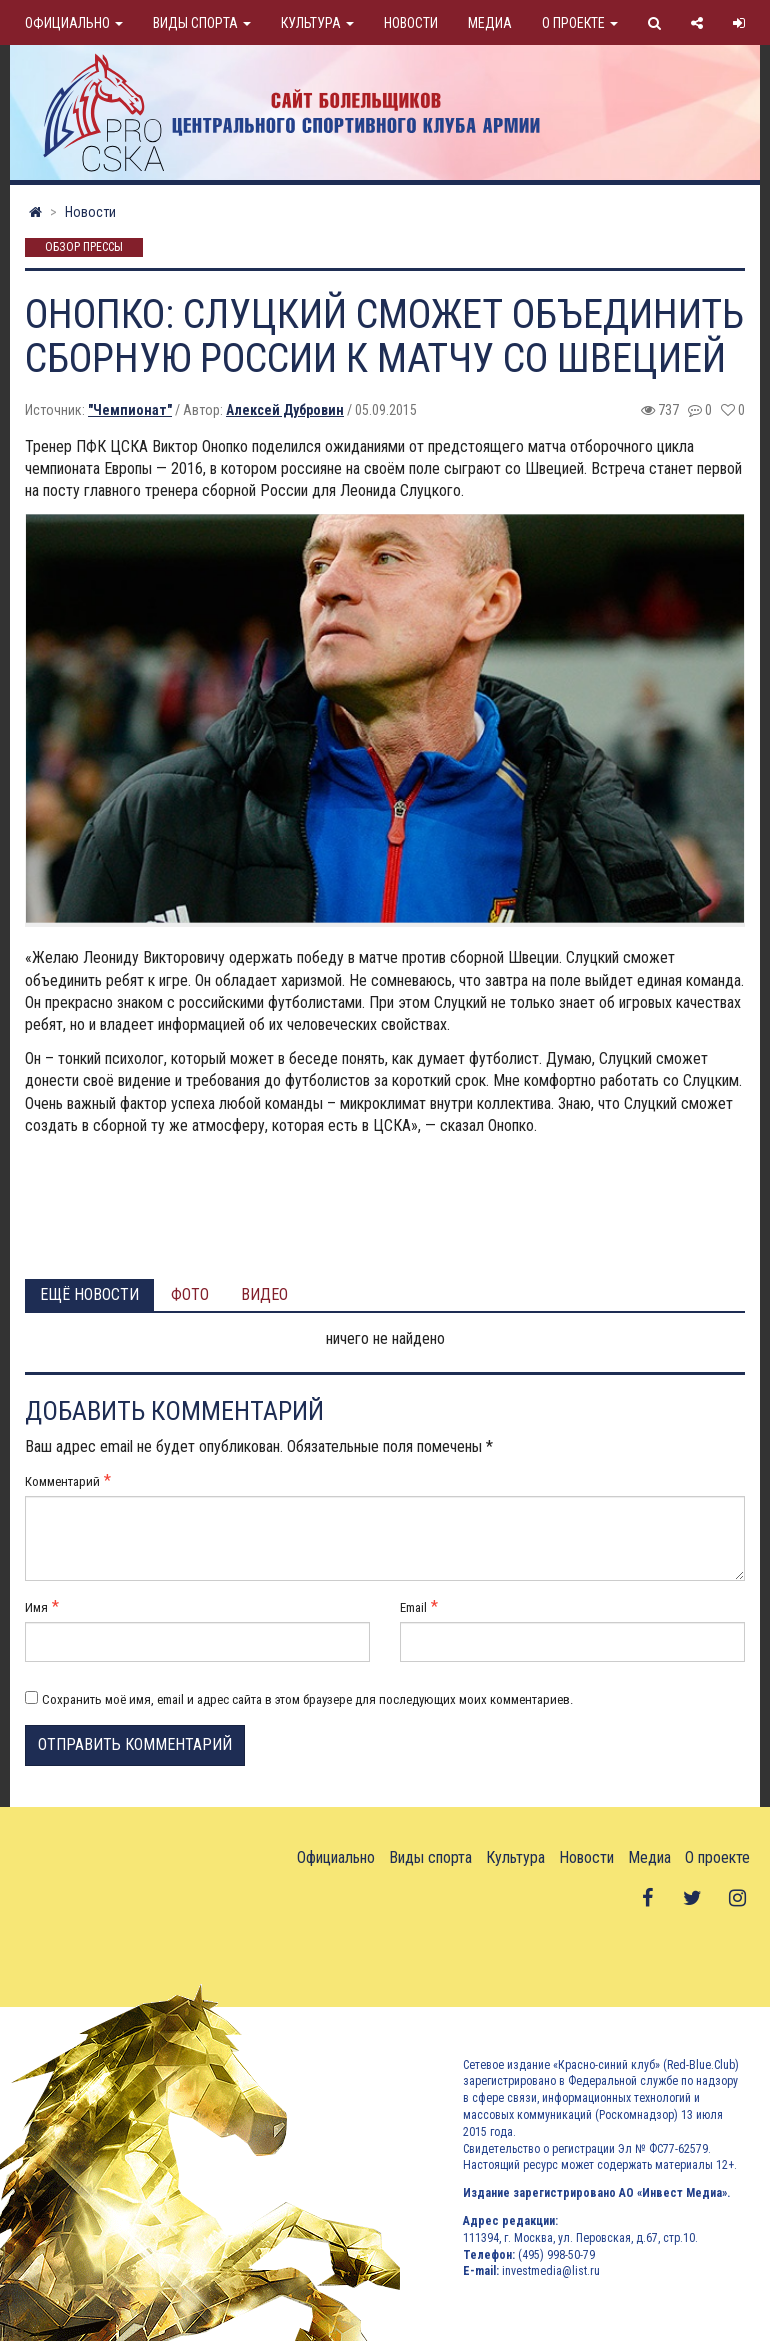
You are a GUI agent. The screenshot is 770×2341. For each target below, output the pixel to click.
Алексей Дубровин (285, 410)
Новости (411, 23)
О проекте (580, 23)
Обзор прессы (84, 248)
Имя (36, 1607)
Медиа (490, 23)
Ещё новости (89, 1294)
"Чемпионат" (130, 410)
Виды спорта (202, 23)
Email (413, 1607)
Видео (264, 1294)
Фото (190, 1294)
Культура (317, 23)
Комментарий (62, 1481)
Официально (74, 23)
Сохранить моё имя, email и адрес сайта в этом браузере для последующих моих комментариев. (307, 1699)
